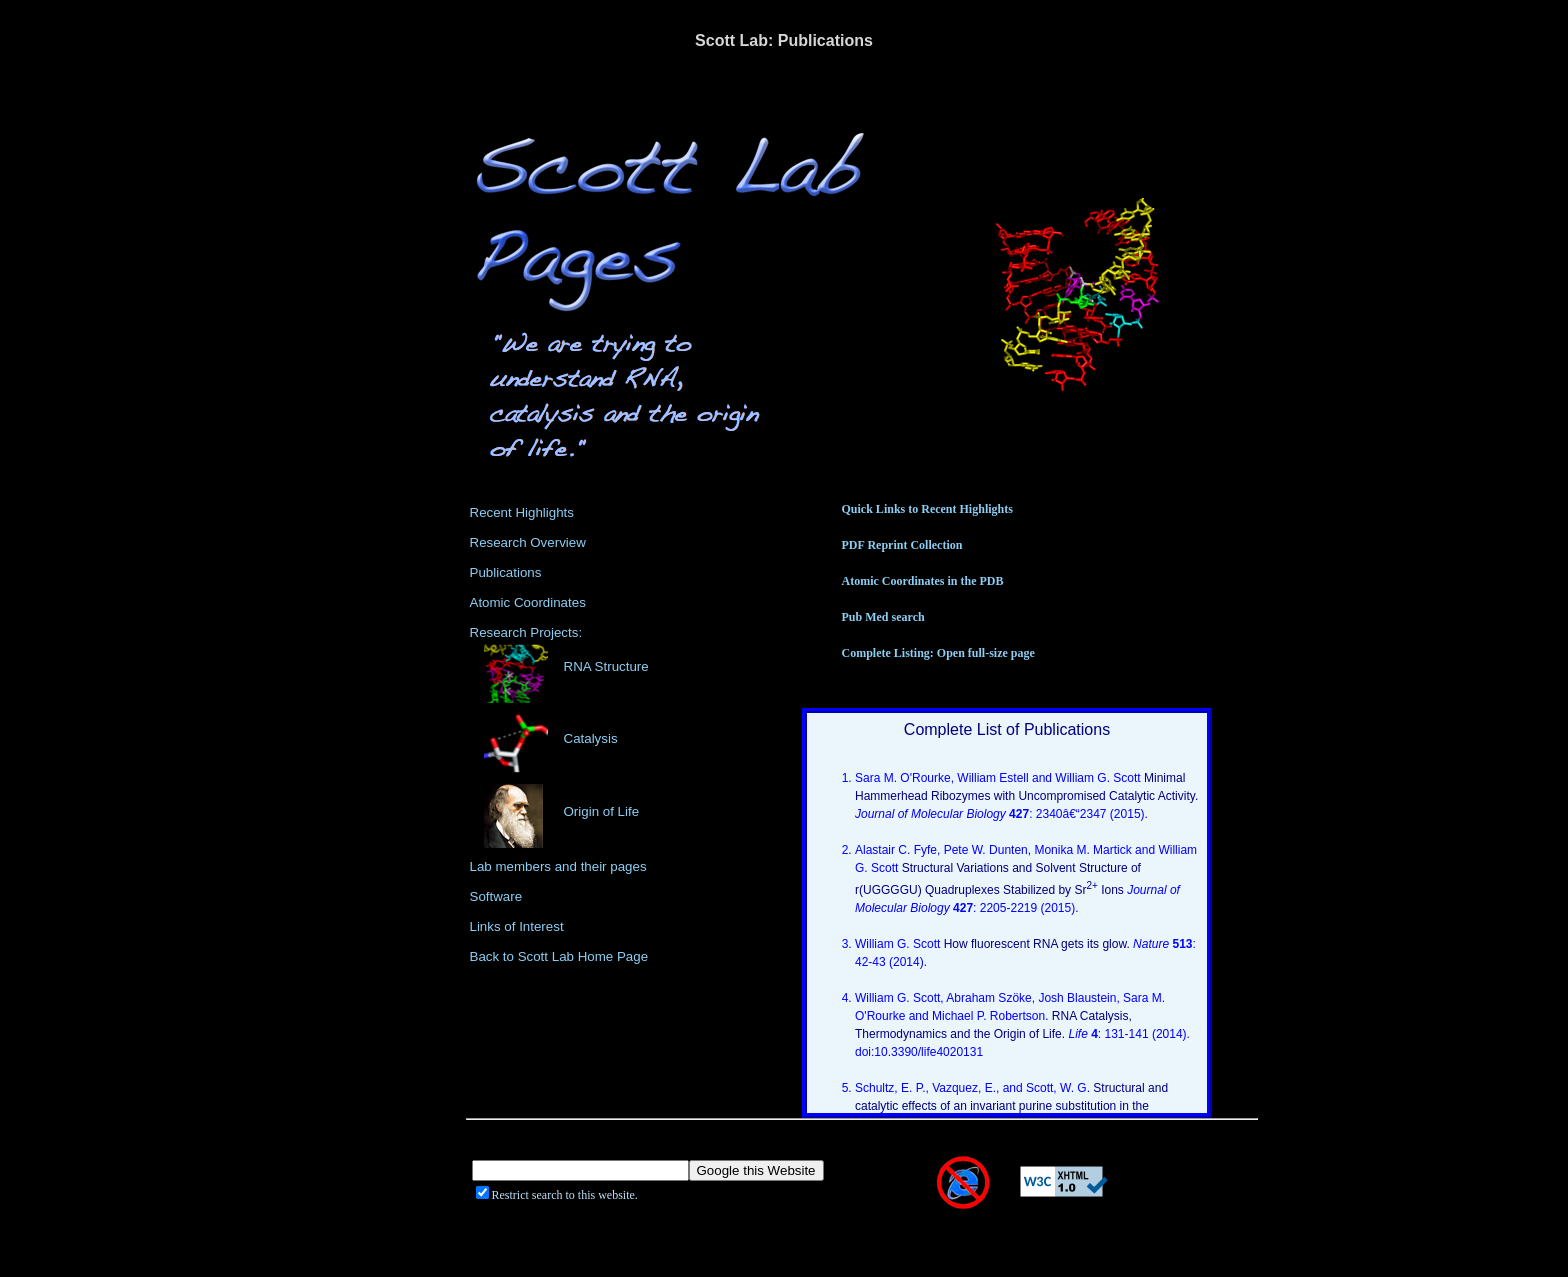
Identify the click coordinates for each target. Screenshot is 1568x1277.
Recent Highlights (522, 512)
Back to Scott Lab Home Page (559, 956)
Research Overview (528, 542)
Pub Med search (883, 617)
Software (496, 896)
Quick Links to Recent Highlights (927, 509)
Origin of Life (602, 811)
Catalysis (591, 738)
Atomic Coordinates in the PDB (923, 581)
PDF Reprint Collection (902, 545)
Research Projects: (526, 632)
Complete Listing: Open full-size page (938, 653)
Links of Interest (517, 926)
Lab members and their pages (558, 866)
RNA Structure (606, 666)
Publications (506, 572)
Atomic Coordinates (528, 602)
